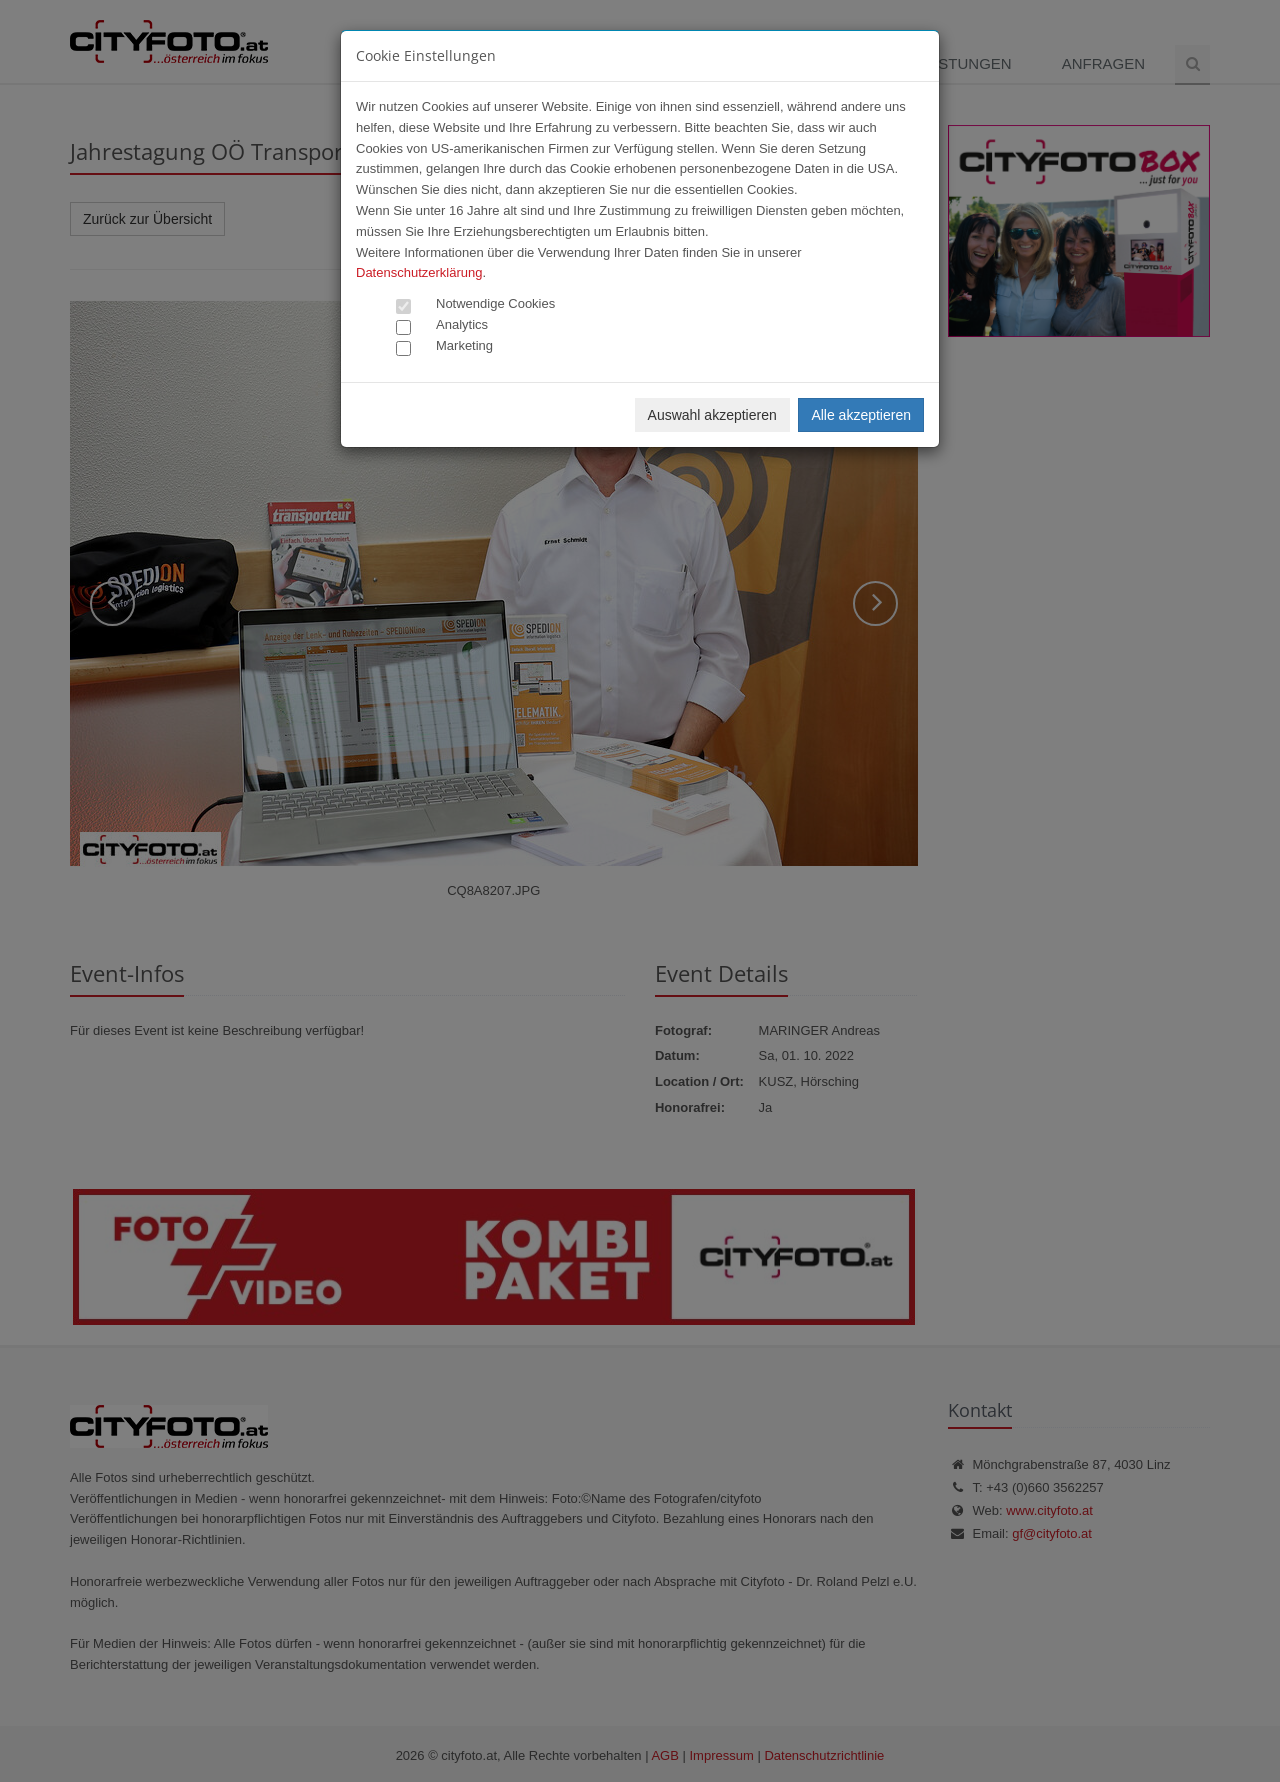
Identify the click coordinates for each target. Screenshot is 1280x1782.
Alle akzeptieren (861, 415)
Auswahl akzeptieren (712, 415)
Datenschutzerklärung (419, 272)
